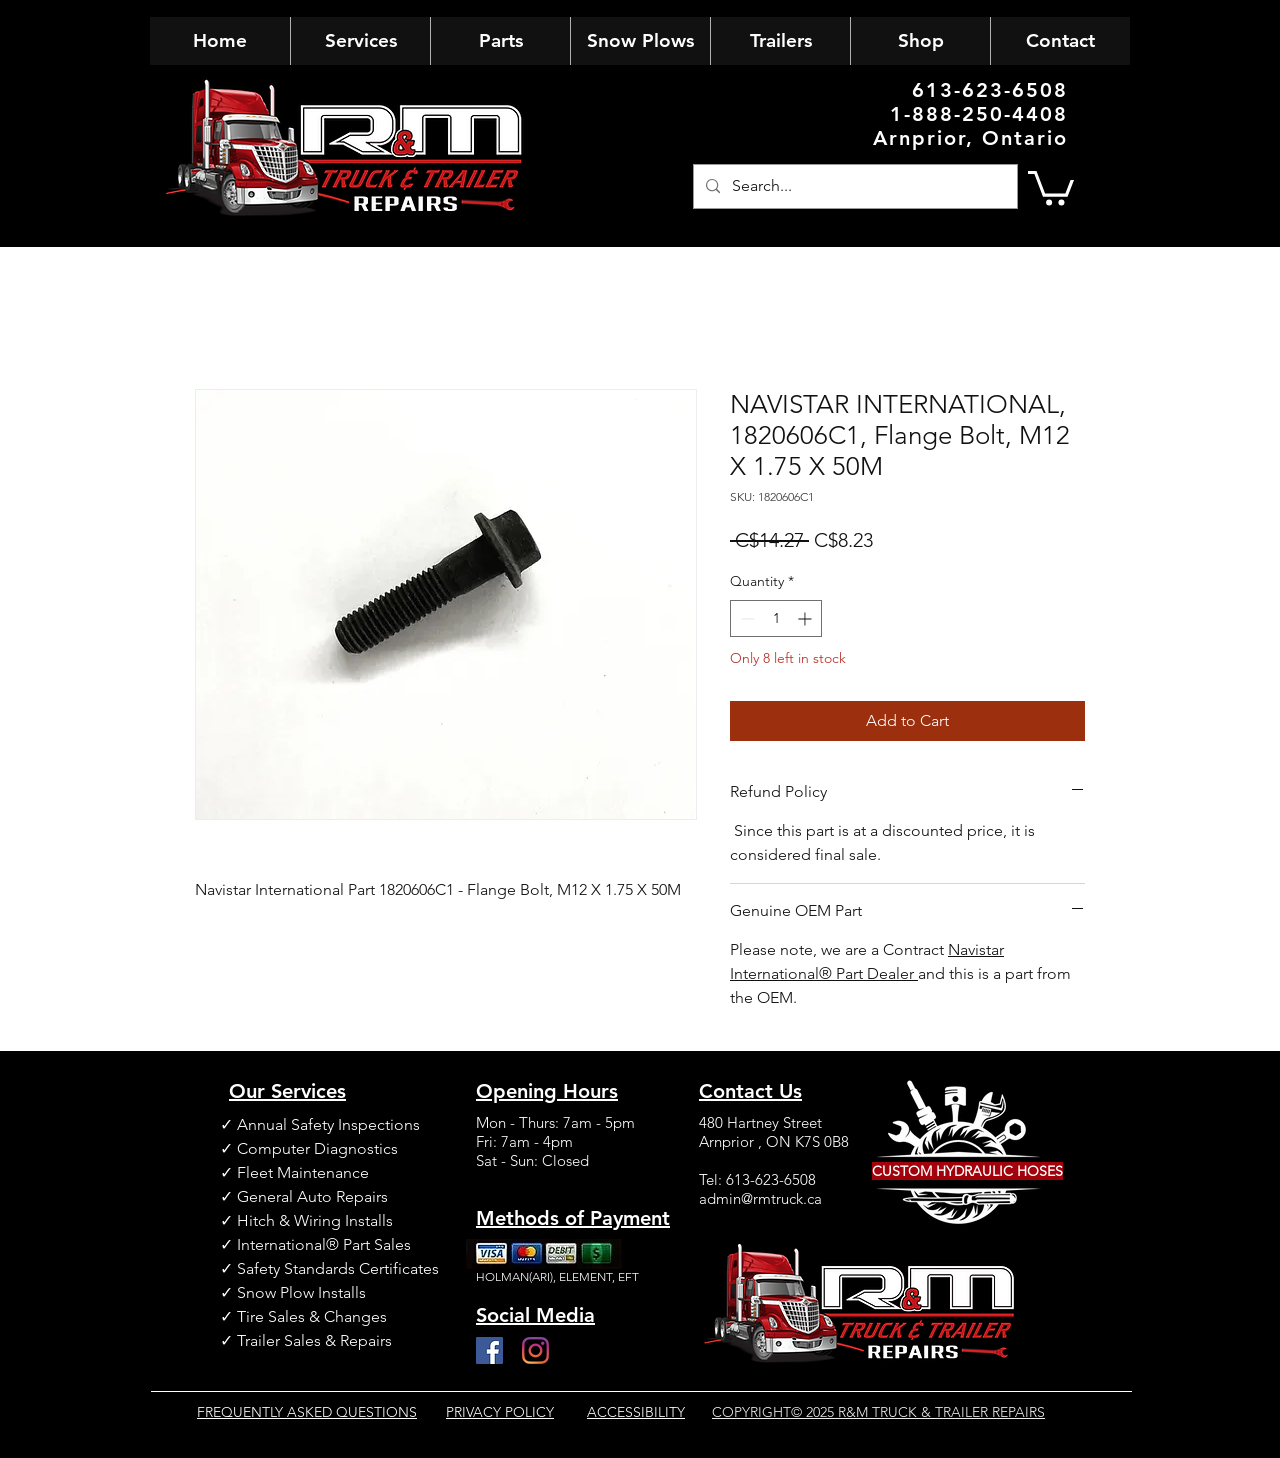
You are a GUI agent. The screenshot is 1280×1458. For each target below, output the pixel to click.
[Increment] (806, 618)
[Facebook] (489, 1350)
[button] (1051, 186)
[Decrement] (745, 618)
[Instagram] (535, 1350)
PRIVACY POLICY (500, 1412)
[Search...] (853, 186)
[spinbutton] (776, 618)
